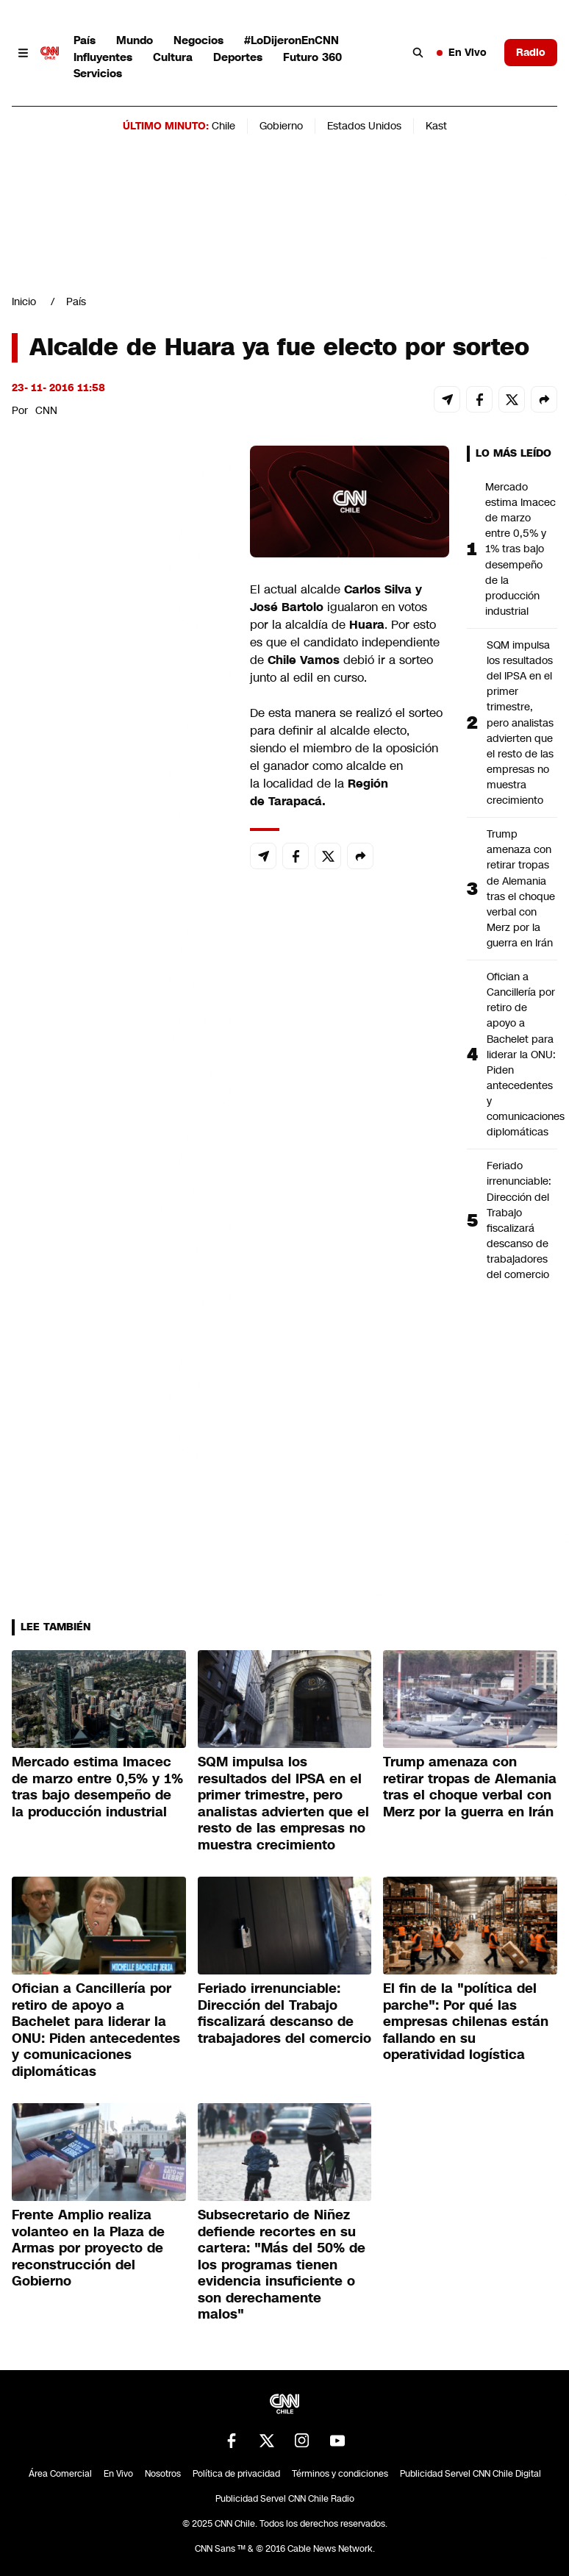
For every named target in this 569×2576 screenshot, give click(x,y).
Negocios (198, 40)
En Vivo (462, 52)
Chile (223, 125)
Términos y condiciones (340, 2474)
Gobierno (281, 125)
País (85, 40)
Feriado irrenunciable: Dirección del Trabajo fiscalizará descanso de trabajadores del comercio (519, 1220)
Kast (436, 125)
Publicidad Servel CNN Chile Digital (470, 2474)
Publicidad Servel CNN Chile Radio (284, 2499)
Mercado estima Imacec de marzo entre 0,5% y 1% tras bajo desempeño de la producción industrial (520, 548)
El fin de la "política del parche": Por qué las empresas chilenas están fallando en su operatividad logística (465, 2021)
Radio (530, 52)
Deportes (237, 57)
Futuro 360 (312, 57)
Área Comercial (60, 2474)
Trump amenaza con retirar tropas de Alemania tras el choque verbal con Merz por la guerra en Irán (521, 888)
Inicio (24, 301)
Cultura (173, 57)
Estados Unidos (364, 125)
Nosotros (163, 2474)
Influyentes (103, 57)
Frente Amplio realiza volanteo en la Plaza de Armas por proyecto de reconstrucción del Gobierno (88, 2248)
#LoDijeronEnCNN (291, 40)
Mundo (134, 40)
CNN (46, 410)
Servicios (98, 73)
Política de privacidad (236, 2474)
